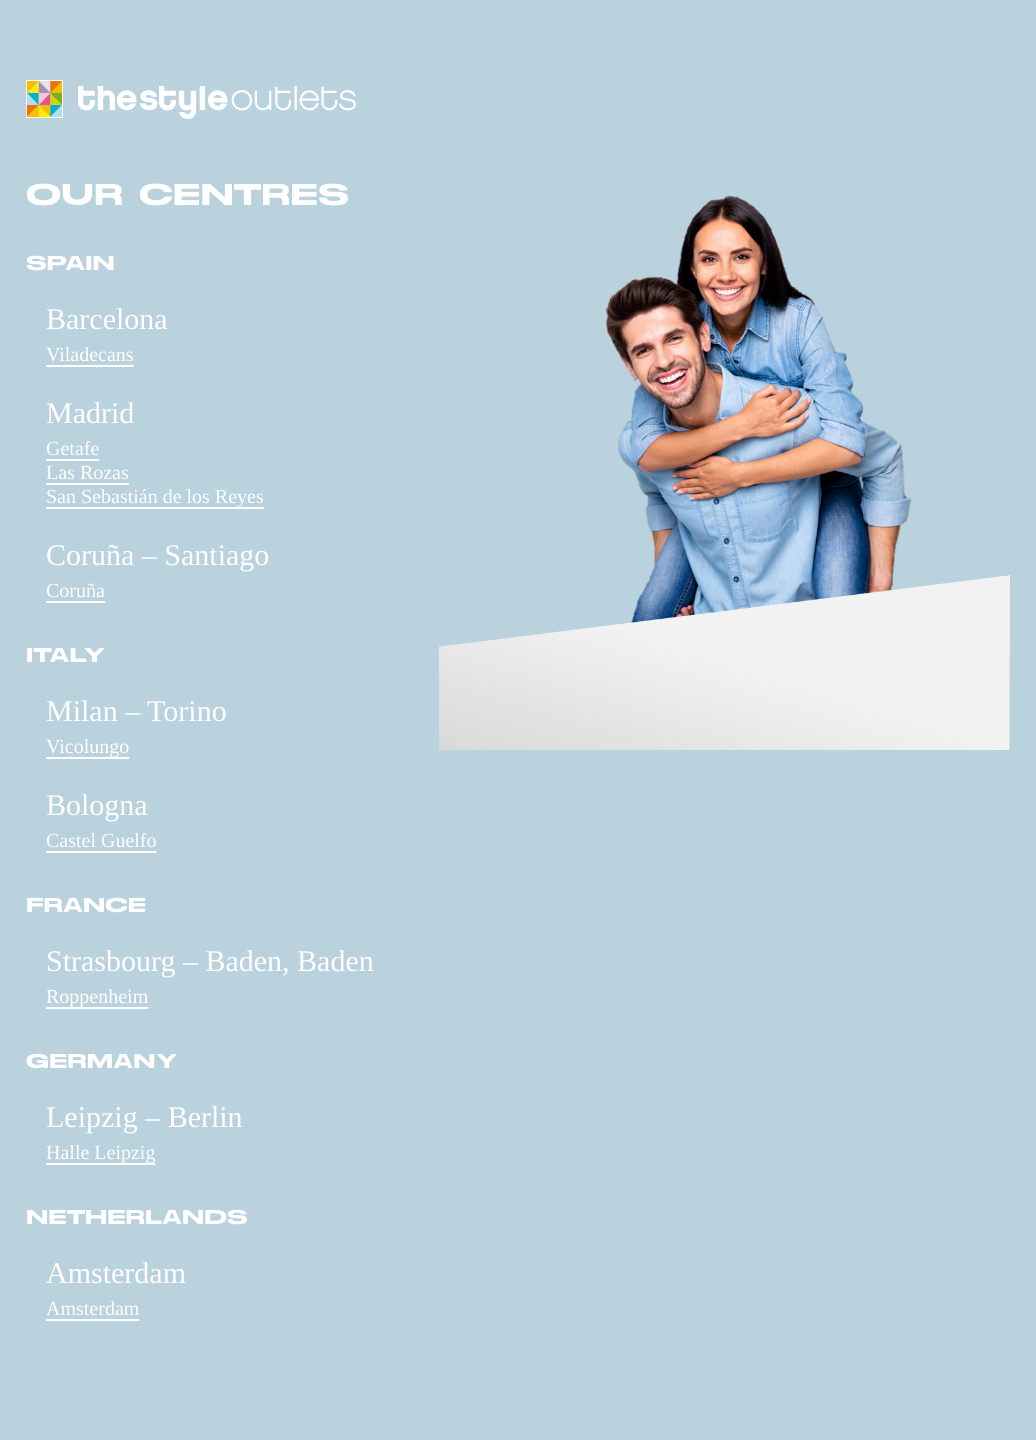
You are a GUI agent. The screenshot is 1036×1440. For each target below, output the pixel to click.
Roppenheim (97, 997)
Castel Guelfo (101, 841)
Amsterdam (92, 1309)
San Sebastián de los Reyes (155, 497)
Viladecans (90, 355)
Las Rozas (87, 473)
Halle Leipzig (100, 1153)
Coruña (75, 591)
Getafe (72, 449)
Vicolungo (87, 747)
